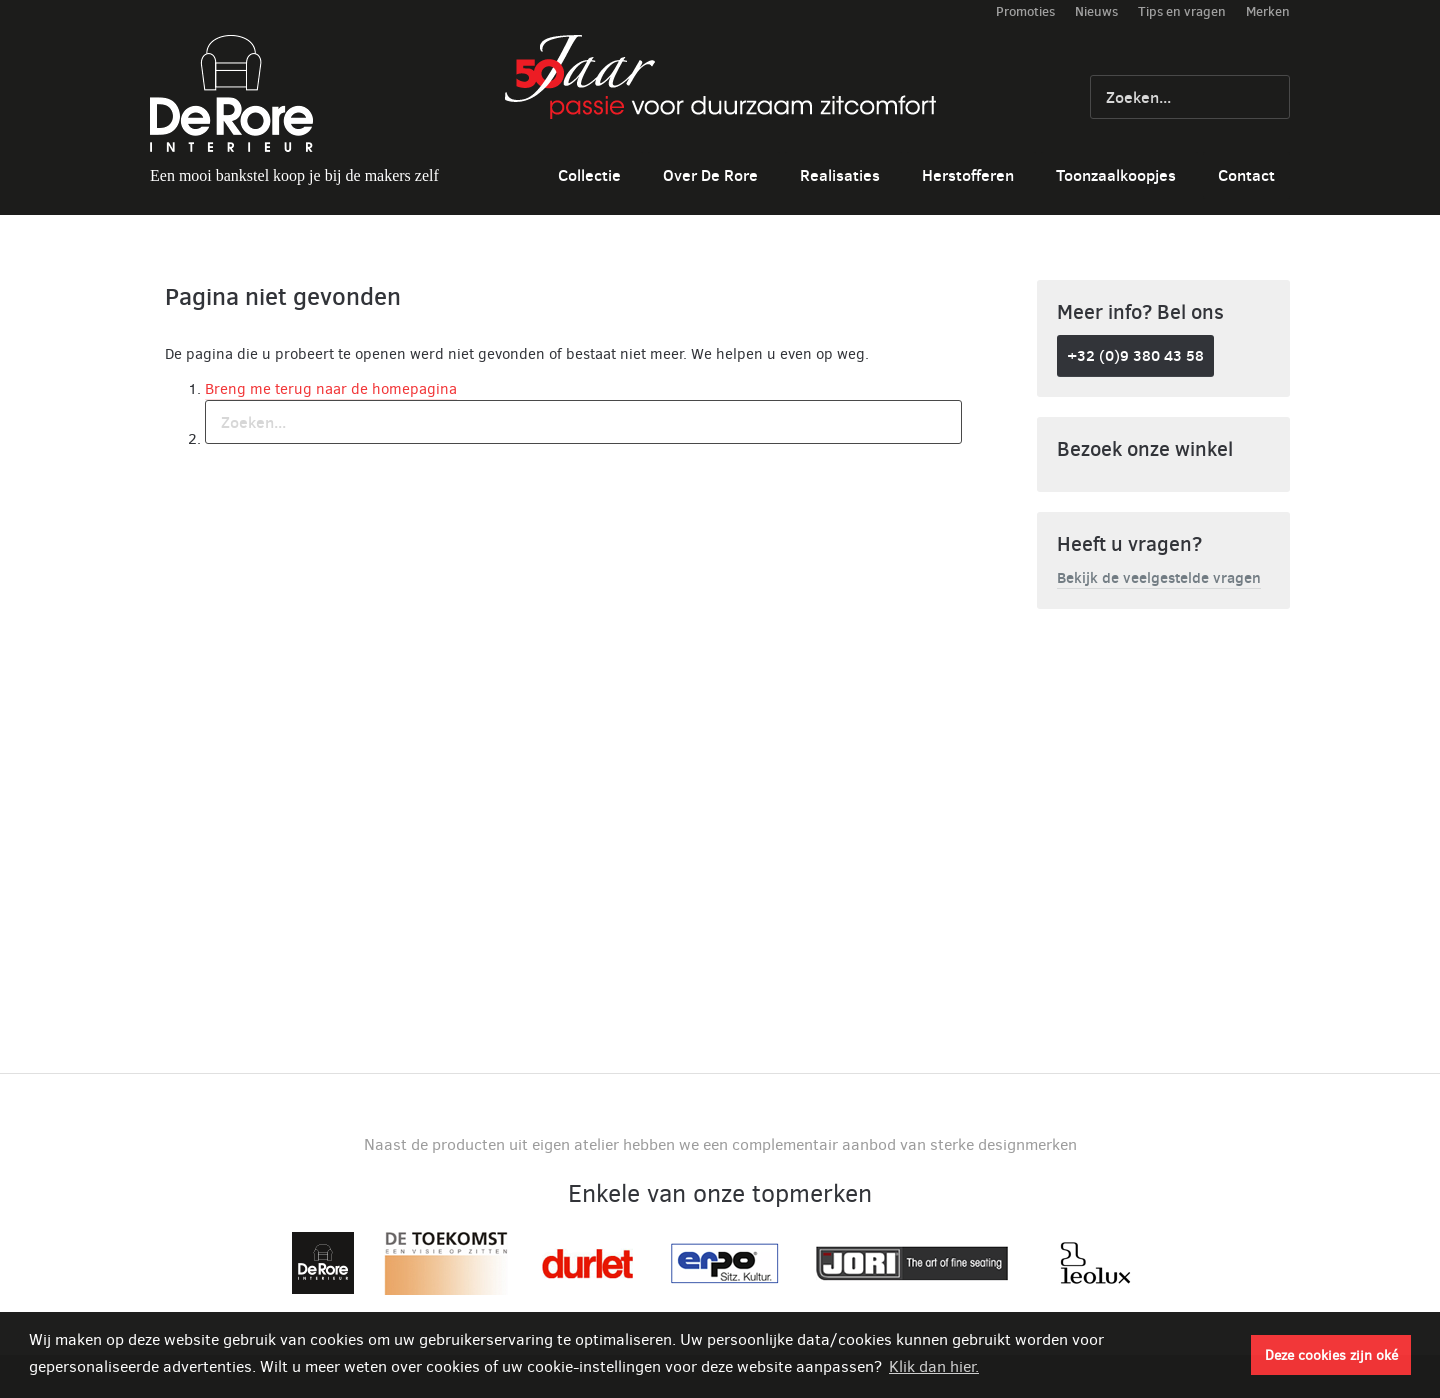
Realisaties (840, 175)
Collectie (589, 175)
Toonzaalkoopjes (1116, 175)
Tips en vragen (1182, 11)
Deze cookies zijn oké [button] (1331, 1355)
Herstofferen (968, 175)
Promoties (1025, 11)
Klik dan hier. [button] (934, 1366)
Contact (1246, 175)
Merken (1268, 11)
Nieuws (1096, 11)
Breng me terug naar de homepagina (331, 389)
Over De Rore (710, 175)
